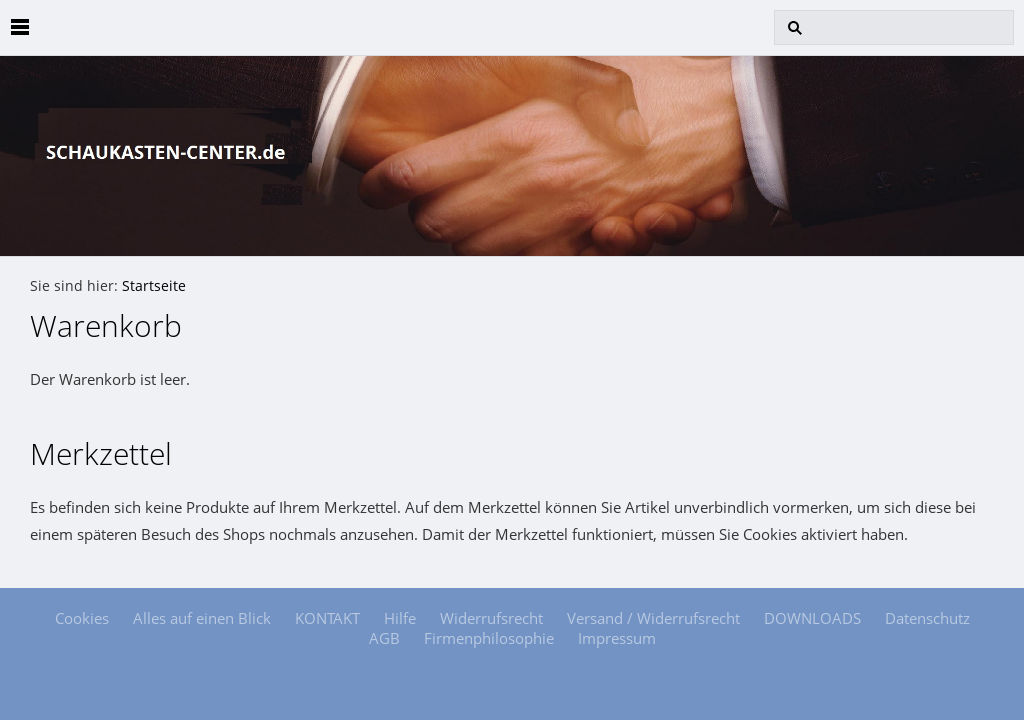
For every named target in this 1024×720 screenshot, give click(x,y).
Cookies (82, 618)
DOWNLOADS (812, 618)
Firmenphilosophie (489, 638)
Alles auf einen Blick (202, 618)
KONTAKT (327, 618)
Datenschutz (927, 618)
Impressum (617, 638)
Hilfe (400, 618)
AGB (384, 638)
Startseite (154, 286)
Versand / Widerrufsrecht (653, 618)
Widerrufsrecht (491, 618)
